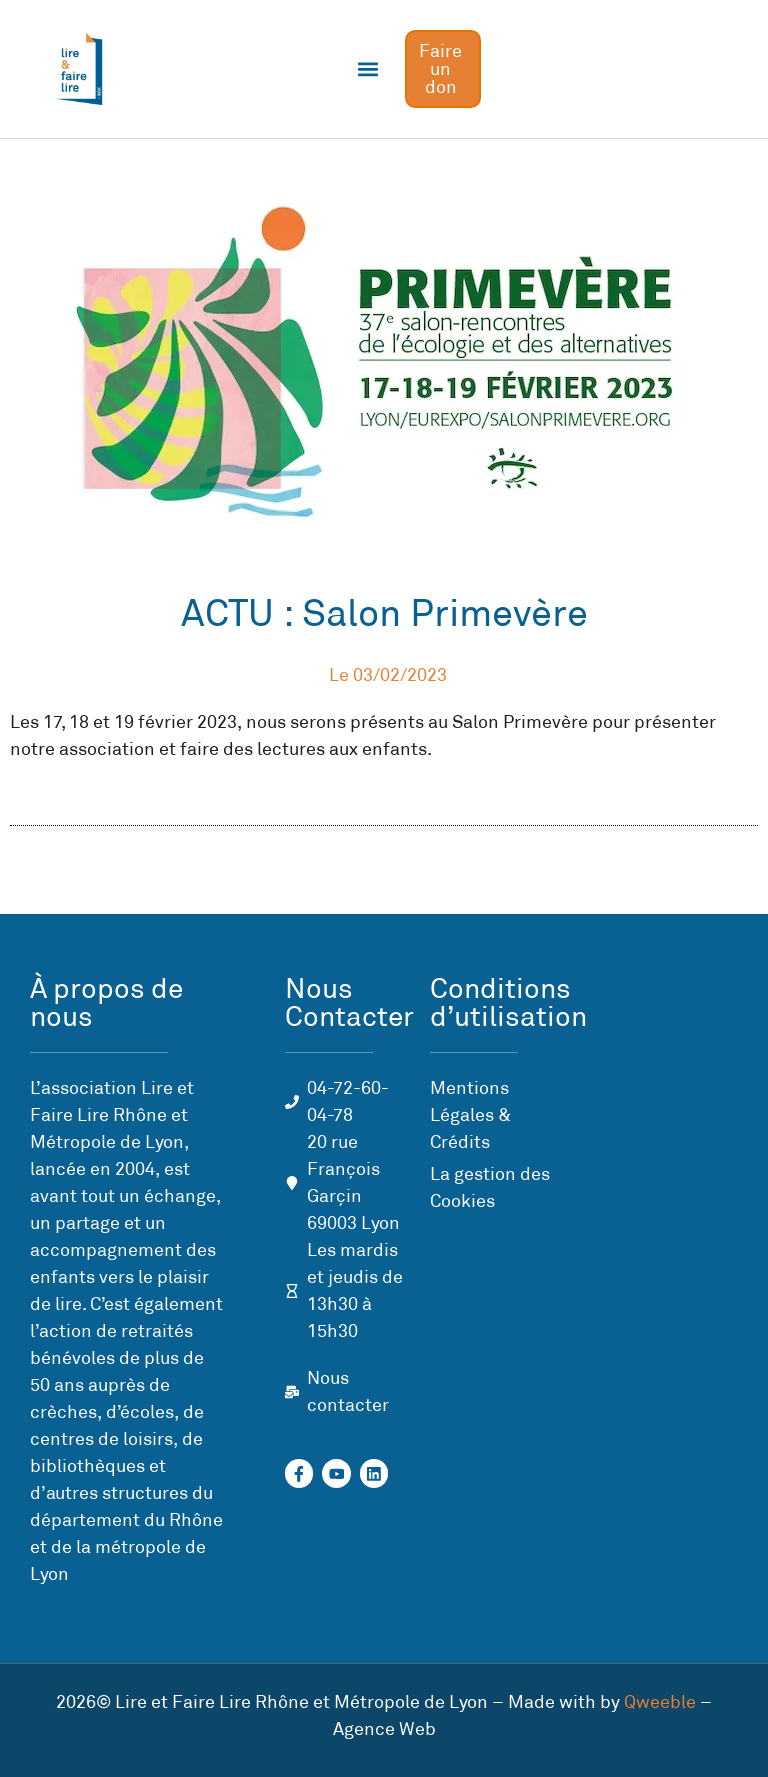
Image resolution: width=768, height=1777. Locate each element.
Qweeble (660, 1702)
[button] (368, 69)
